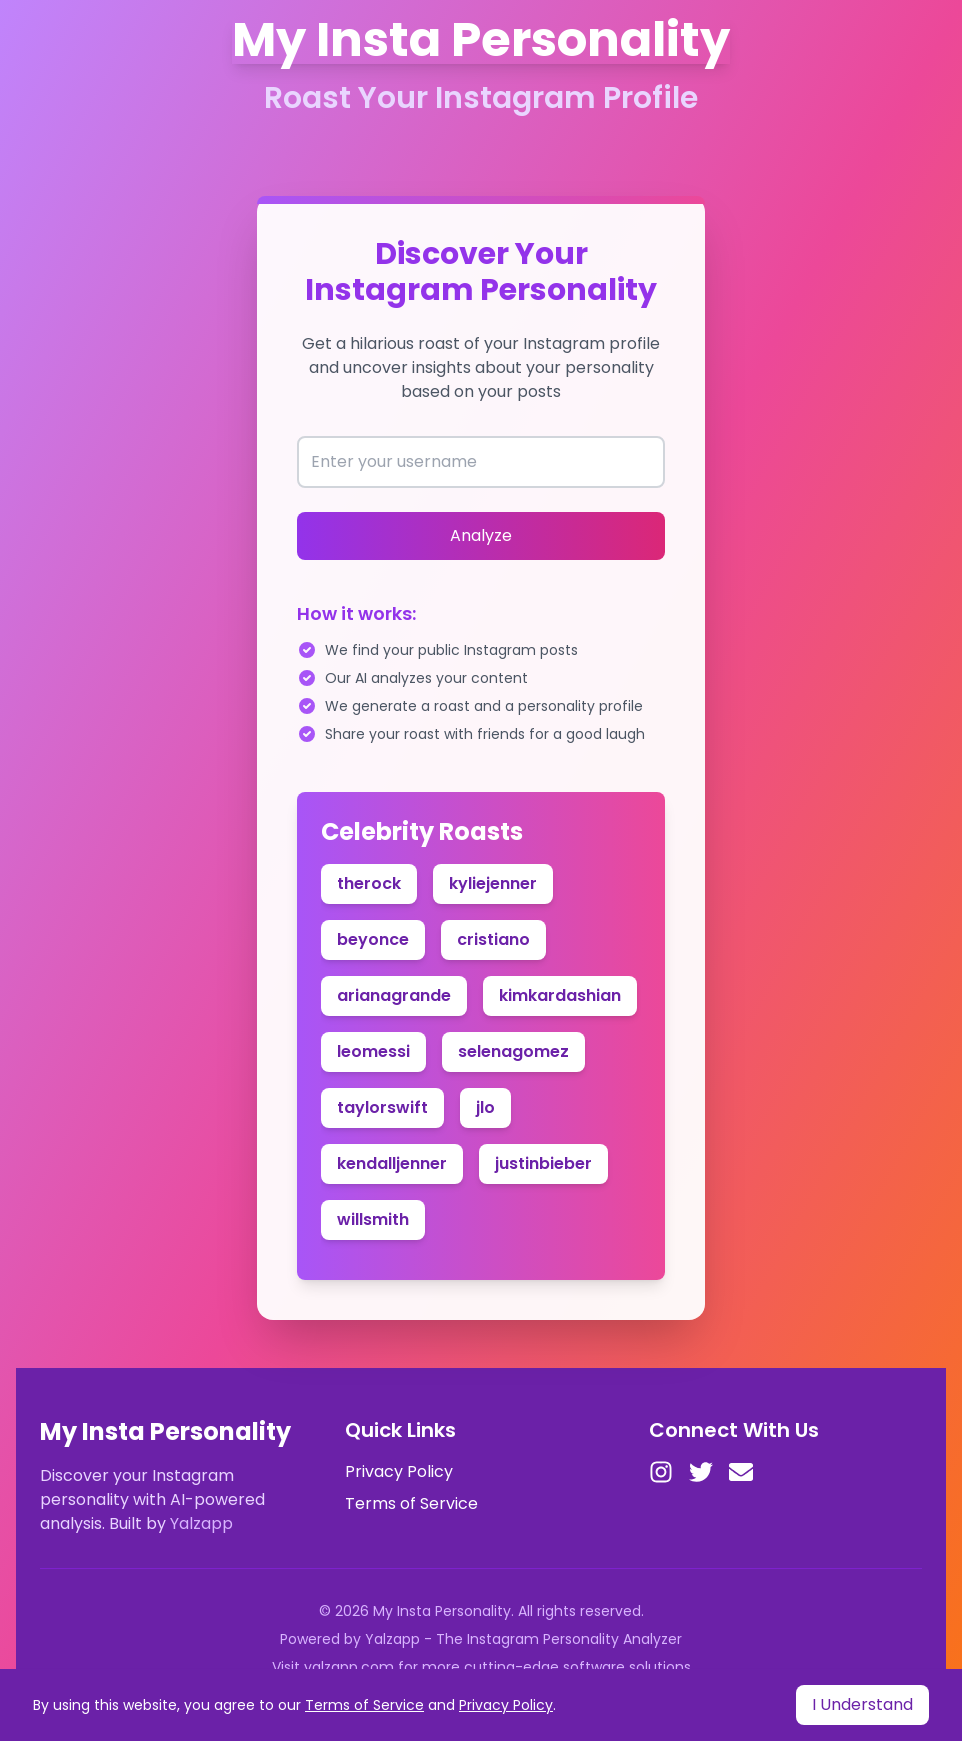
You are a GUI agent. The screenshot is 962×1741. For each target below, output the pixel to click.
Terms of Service (411, 1503)
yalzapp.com (349, 1667)
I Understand (862, 1704)
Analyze (481, 535)
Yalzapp (201, 1523)
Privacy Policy (399, 1471)
